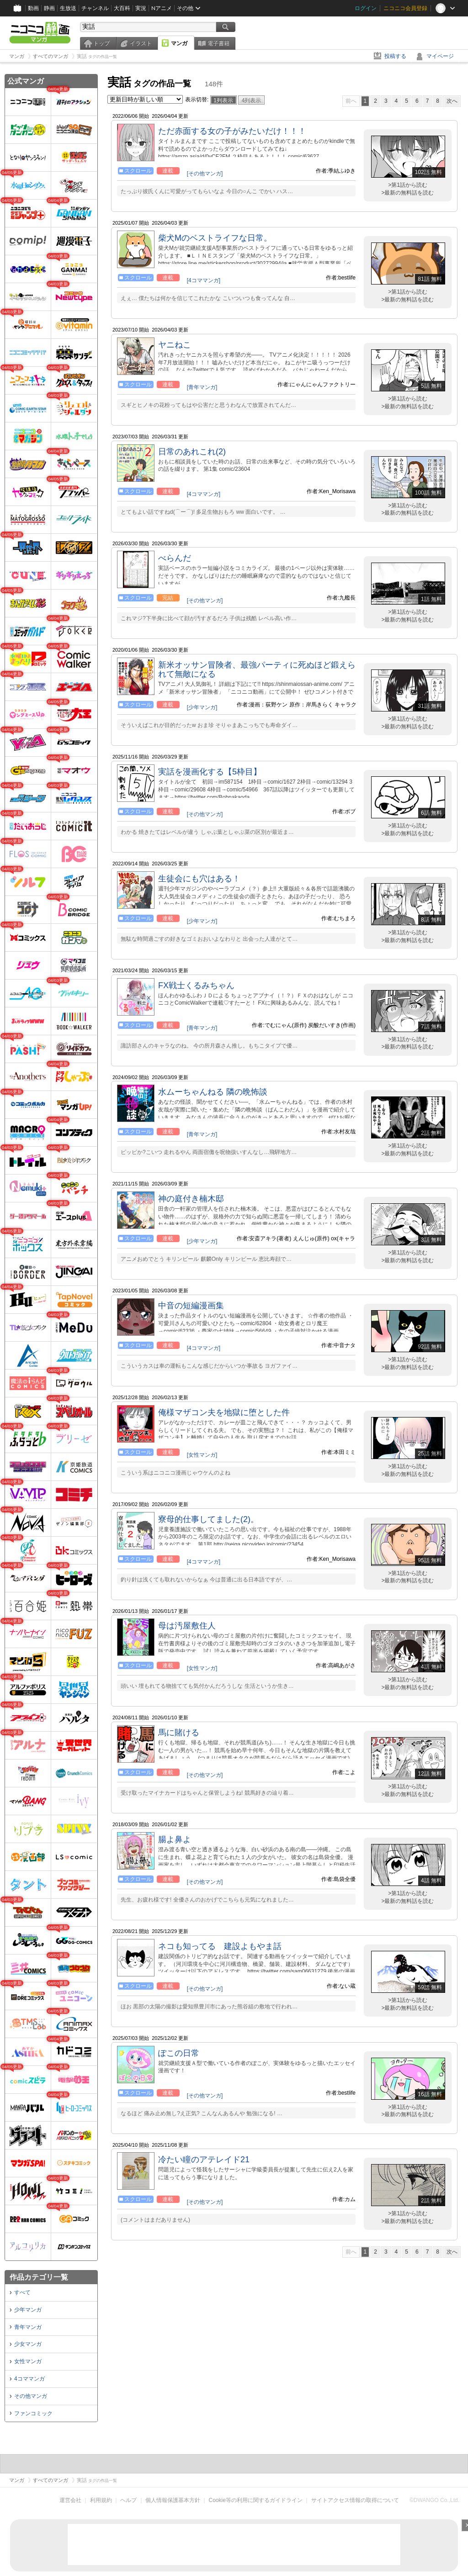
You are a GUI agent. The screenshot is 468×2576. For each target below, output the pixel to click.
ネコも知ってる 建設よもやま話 (220, 1946)
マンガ (179, 43)
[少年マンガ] (202, 707)
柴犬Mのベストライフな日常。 (215, 237)
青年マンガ (28, 2327)
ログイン (366, 8)
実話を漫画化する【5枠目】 (209, 771)
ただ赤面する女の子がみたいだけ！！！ (232, 131)
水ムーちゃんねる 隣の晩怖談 (212, 1091)
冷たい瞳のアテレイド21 (204, 2159)
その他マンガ (30, 2396)
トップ (101, 43)
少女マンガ (28, 2344)
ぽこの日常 (178, 2053)
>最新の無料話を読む (407, 193)
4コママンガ (29, 2379)
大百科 (122, 8)
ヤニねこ (174, 344)
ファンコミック (33, 2413)
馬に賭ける (178, 1732)
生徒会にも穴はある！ (199, 878)
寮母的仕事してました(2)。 (208, 1519)
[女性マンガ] (202, 1455)
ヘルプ (128, 2500)
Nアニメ (161, 8)
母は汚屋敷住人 (187, 1625)
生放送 (68, 8)
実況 (140, 8)
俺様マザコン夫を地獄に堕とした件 (224, 1412)
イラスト (141, 43)
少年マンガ (28, 2310)
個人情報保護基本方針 (172, 2500)
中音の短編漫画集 (191, 1305)
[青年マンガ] (202, 387)
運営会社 (70, 2500)
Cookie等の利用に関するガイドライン (256, 2500)
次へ (452, 101)
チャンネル (95, 8)
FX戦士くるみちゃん (196, 985)
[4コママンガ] (203, 280)
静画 (49, 8)
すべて (22, 2292)
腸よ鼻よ (174, 1839)
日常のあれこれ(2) (192, 451)
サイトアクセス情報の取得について (355, 2500)
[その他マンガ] (205, 173)
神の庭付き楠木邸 (191, 1198)
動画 (33, 8)
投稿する (395, 56)
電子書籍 (218, 43)
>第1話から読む (407, 185)
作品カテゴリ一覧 (39, 2277)
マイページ (440, 56)
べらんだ (174, 558)
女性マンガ (28, 2361)
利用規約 (101, 2500)
